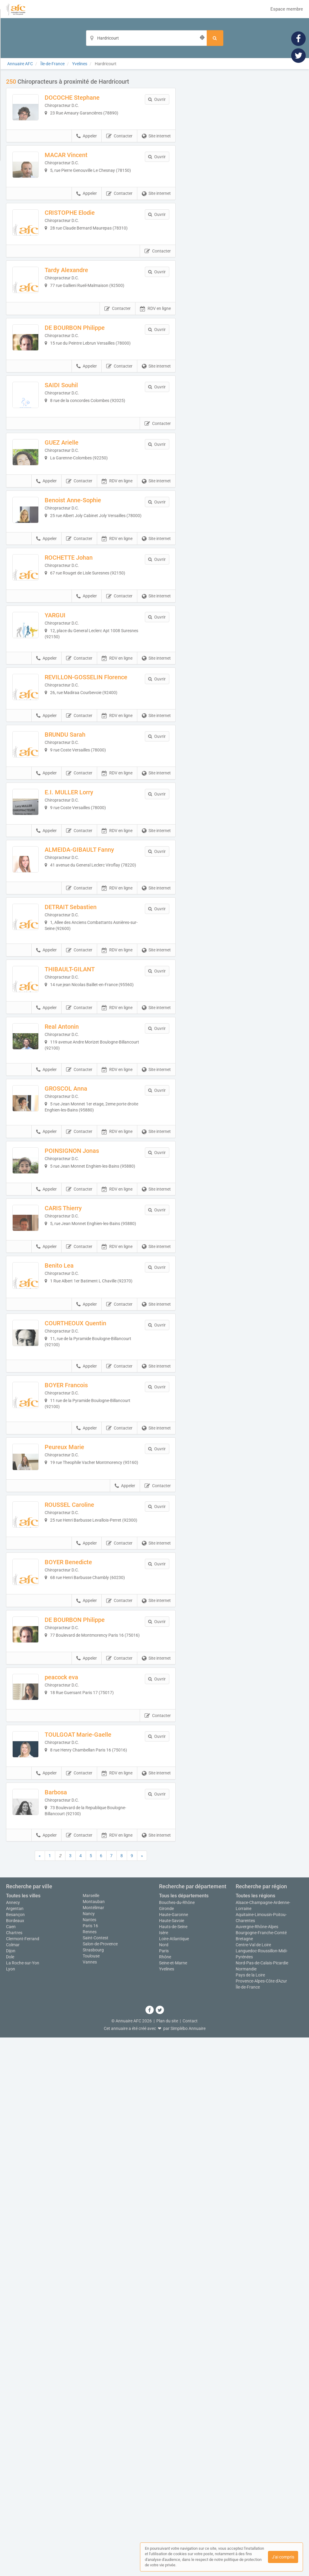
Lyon (10, 2507)
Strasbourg (93, 2488)
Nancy (89, 2452)
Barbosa (75, 2316)
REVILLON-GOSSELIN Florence (93, 866)
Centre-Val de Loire (253, 2483)
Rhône (165, 2495)
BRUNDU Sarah (84, 939)
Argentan (15, 2447)
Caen (11, 2465)
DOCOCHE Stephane (91, 97)
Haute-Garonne (173, 2453)
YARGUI (74, 786)
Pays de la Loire (250, 2513)
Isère (163, 2471)
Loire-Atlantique (174, 2477)
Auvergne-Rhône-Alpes (257, 2465)
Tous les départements (184, 2434)
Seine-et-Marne (173, 2501)
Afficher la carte (243, 163)
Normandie (246, 2507)
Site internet (156, 155)
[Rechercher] (215, 38)
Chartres (14, 2471)
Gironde (166, 2447)
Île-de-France (248, 2525)
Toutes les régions (255, 2434)
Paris (164, 2489)
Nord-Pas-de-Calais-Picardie (262, 2501)
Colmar (13, 2483)
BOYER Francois (85, 1780)
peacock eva (80, 2163)
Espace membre (286, 9)
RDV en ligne (155, 385)
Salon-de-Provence (100, 2482)
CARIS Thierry (82, 1551)
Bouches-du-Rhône (177, 2441)
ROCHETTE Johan (88, 709)
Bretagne (244, 2477)
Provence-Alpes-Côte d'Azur (261, 2519)
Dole (10, 2495)
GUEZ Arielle (80, 556)
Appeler (86, 155)
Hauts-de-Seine (173, 2465)
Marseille (91, 2434)
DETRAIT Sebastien (90, 1168)
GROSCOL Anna (85, 1398)
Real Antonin (81, 1321)
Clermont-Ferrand (22, 2477)
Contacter (119, 155)
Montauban (94, 2440)
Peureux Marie (83, 1857)
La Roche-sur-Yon (22, 2501)
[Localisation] (146, 38)
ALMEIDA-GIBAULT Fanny (98, 1092)
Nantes (89, 2458)
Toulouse (91, 2494)
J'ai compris (283, 2557)
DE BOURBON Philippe (94, 403)
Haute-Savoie (171, 2459)
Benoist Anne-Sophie (92, 633)
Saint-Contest (95, 2476)
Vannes (90, 2500)
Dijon (10, 2489)
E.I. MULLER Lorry (88, 1015)
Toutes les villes (23, 2434)
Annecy (13, 2441)
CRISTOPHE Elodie (89, 250)
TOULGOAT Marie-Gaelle (97, 2239)
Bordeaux (15, 2459)
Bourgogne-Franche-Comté (261, 2471)
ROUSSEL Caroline (88, 1933)
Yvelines (166, 2507)
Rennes (90, 2470)
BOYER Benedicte (87, 2010)
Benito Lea (78, 1627)
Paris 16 (90, 2464)
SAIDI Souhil (80, 480)
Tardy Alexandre (85, 327)
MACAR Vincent (85, 174)
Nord (163, 2483)
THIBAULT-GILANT (89, 1245)
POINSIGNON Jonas (91, 1474)
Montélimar (93, 2446)
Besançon (15, 2453)
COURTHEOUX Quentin (94, 1704)
